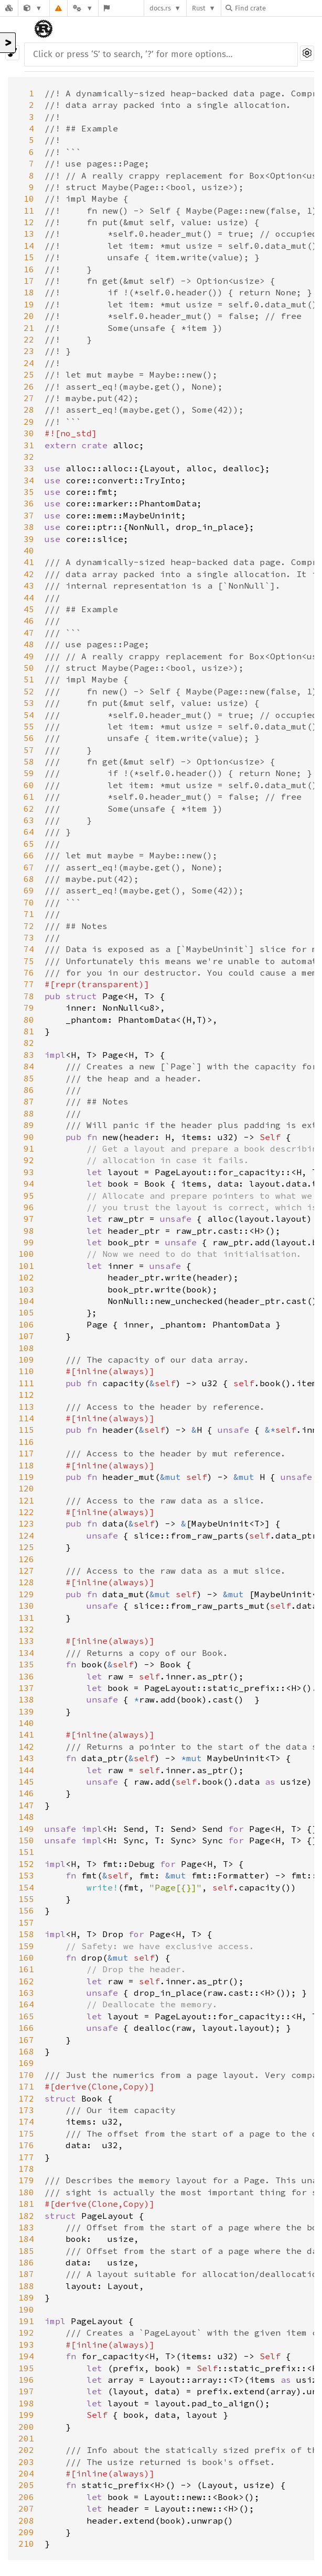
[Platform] (83, 8)
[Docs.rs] (9, 8)
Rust (199, 8)
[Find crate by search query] (278, 8)
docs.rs (160, 8)
